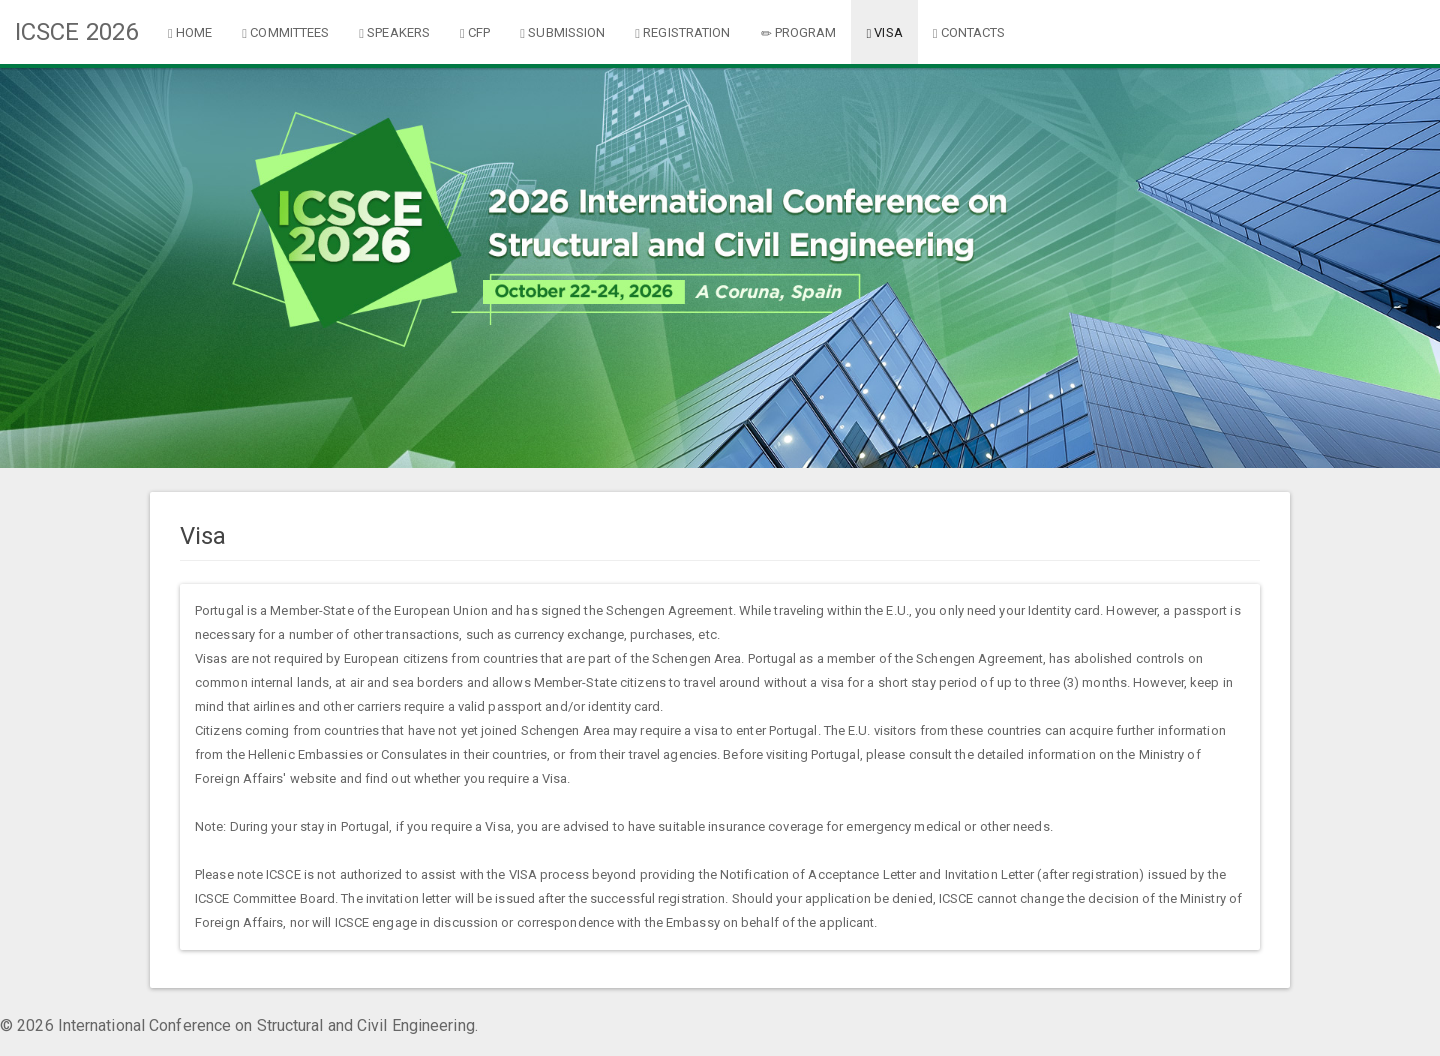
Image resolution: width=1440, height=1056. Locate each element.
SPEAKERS (394, 32)
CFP (475, 32)
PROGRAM (799, 32)
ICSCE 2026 (76, 32)
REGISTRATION (682, 32)
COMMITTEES (285, 32)
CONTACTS (969, 32)
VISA (884, 32)
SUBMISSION (562, 32)
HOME (190, 32)
